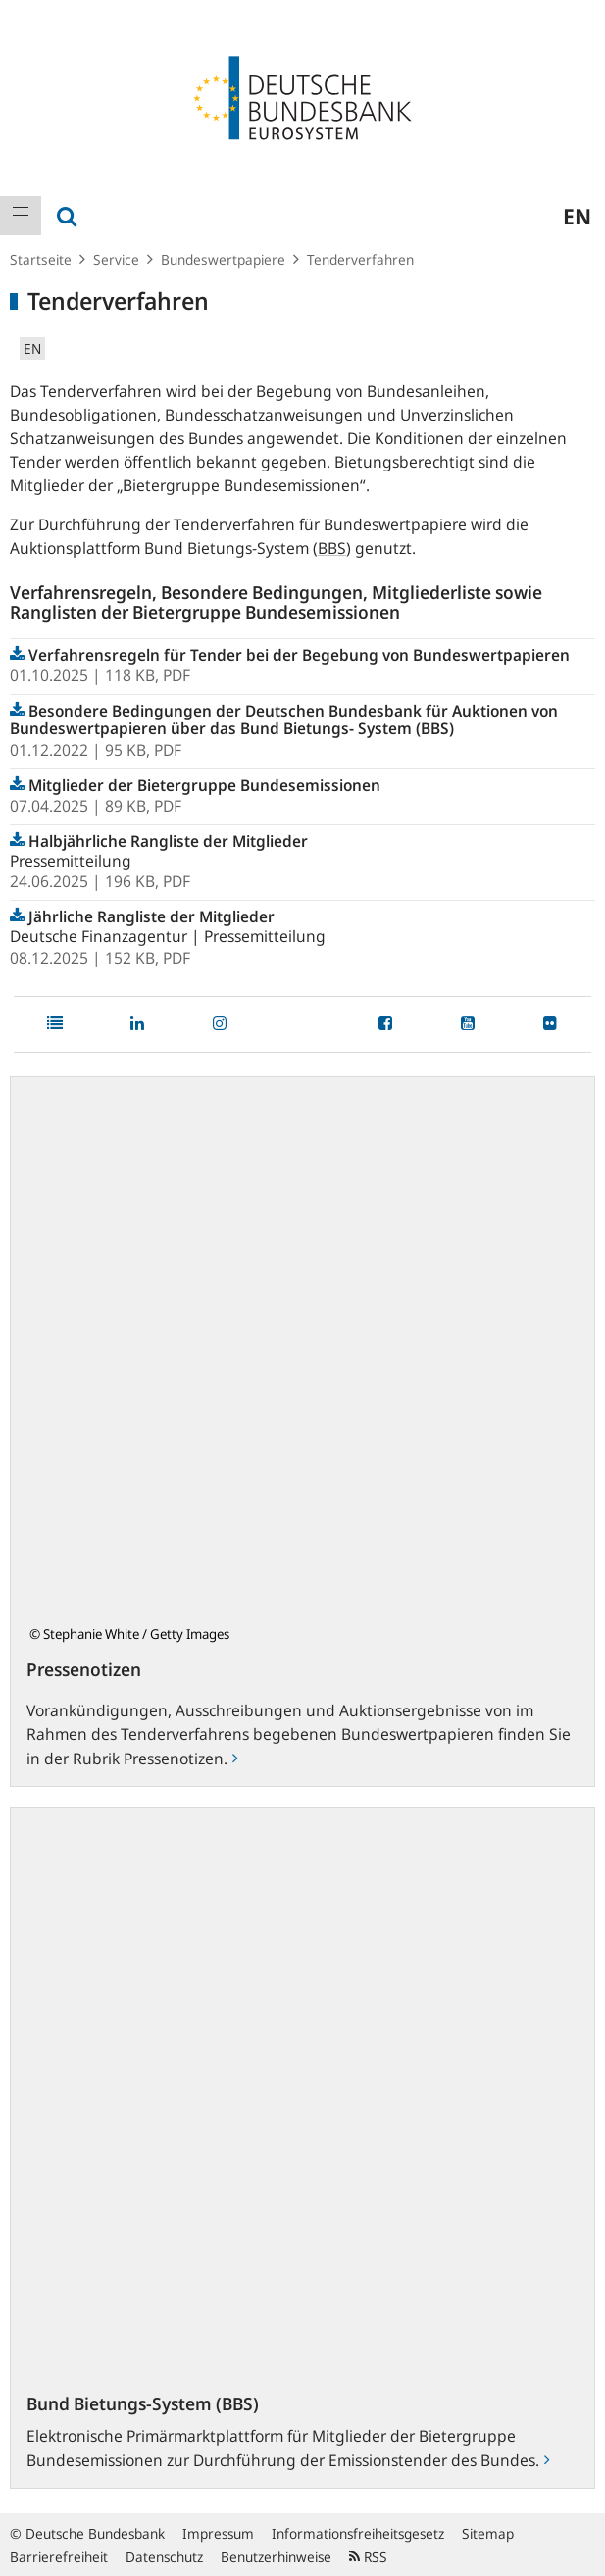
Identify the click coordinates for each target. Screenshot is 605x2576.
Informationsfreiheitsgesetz (358, 2533)
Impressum (218, 2533)
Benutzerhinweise (276, 2557)
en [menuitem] (577, 215)
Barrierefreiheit (59, 2557)
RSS (368, 2557)
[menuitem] (20, 215)
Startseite (41, 259)
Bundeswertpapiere (223, 259)
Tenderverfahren (360, 259)
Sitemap (488, 2533)
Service (116, 259)
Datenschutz (164, 2557)
